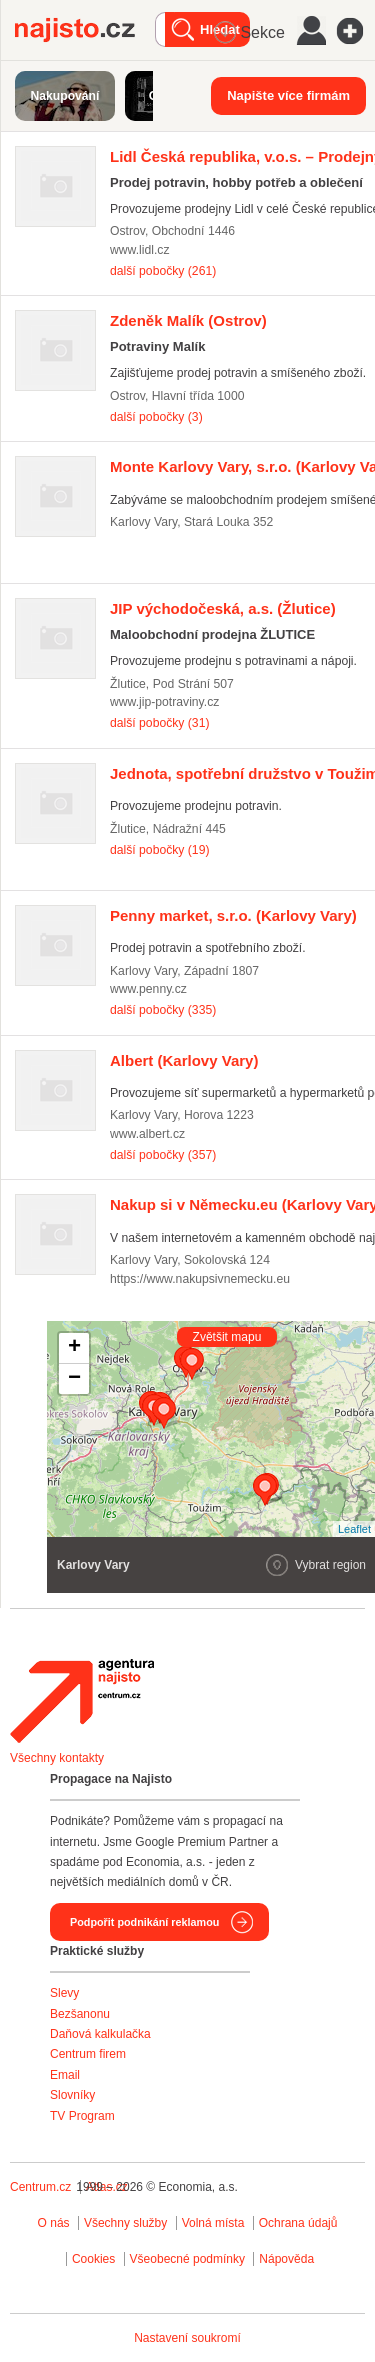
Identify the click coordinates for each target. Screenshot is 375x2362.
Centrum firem (88, 2054)
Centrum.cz (40, 2187)
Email (65, 2075)
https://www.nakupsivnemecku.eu (200, 1279)
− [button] (74, 1379)
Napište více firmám (288, 95)
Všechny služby (127, 2223)
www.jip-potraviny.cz (164, 702)
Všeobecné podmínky (187, 2259)
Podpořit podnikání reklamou (144, 1922)
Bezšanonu (80, 2014)
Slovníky (72, 2095)
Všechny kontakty (57, 1758)
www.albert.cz (147, 1134)
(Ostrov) (188, 320)
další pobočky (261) (163, 271)
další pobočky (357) (163, 1155)
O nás (54, 2223)
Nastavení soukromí (187, 2338)
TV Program (82, 2116)
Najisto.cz (85, 30)
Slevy (64, 1993)
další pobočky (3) (156, 417)
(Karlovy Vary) (233, 915)
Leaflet (354, 1529)
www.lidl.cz (140, 250)
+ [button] (74, 1348)
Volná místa (213, 2223)
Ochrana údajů (298, 2223)
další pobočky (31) (159, 723)
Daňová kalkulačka (100, 2034)
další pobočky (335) (163, 1010)
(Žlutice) (223, 608)
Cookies (93, 2259)
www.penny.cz (148, 989)
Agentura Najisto (82, 1701)
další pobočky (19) (159, 850)
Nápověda (286, 2259)
